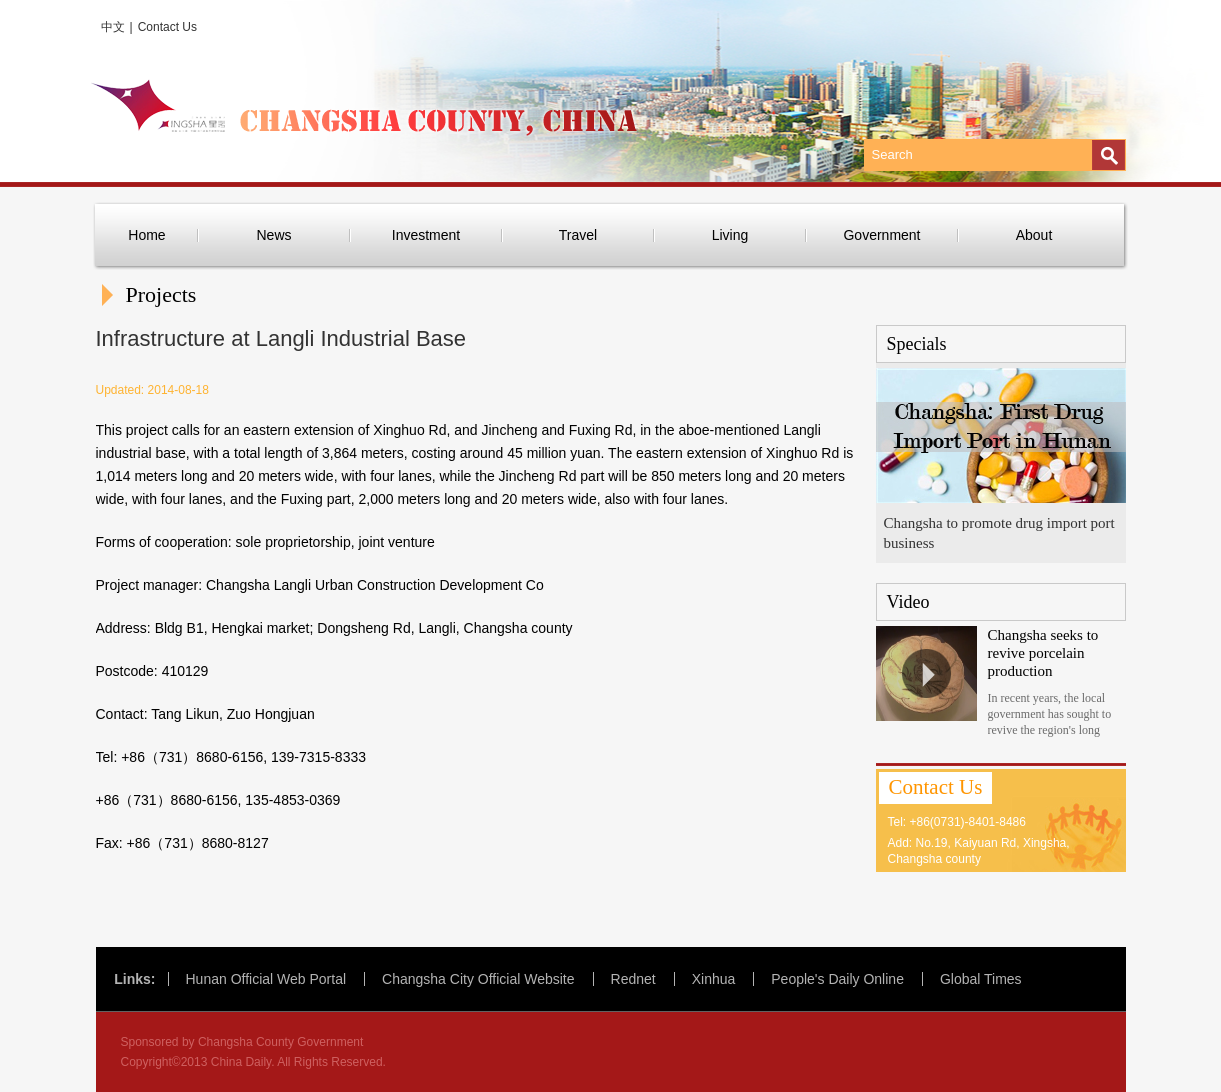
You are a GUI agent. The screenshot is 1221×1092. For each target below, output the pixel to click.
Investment (426, 235)
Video (908, 602)
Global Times (981, 979)
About (1034, 235)
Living (730, 235)
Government (881, 235)
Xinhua (714, 979)
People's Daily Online (837, 979)
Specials (917, 344)
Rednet (633, 979)
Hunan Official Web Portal (266, 979)
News (273, 235)
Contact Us (167, 27)
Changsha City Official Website (478, 979)
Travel (578, 235)
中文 (113, 27)
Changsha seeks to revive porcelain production (1043, 653)
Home (146, 235)
